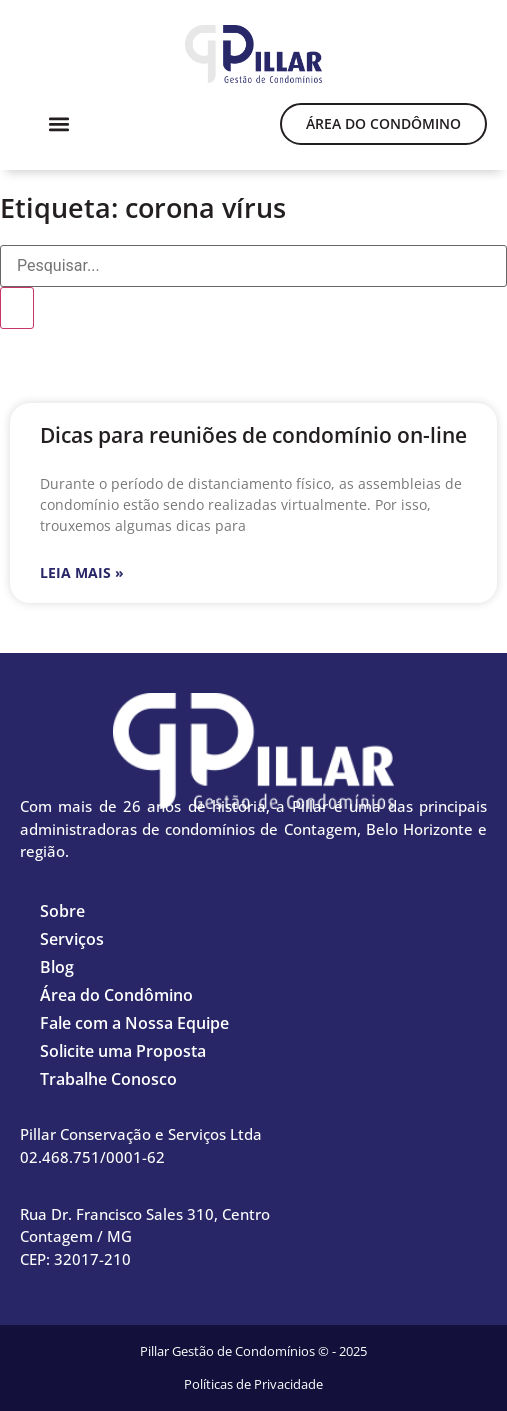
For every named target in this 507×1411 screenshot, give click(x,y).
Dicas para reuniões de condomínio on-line (253, 435)
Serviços (72, 939)
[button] (58, 123)
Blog (57, 967)
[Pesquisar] (17, 308)
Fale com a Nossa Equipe (134, 1023)
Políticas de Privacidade (253, 1384)
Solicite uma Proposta (123, 1051)
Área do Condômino (116, 995)
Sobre (62, 911)
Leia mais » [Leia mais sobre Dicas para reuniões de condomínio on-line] (82, 572)
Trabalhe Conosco (108, 1079)
